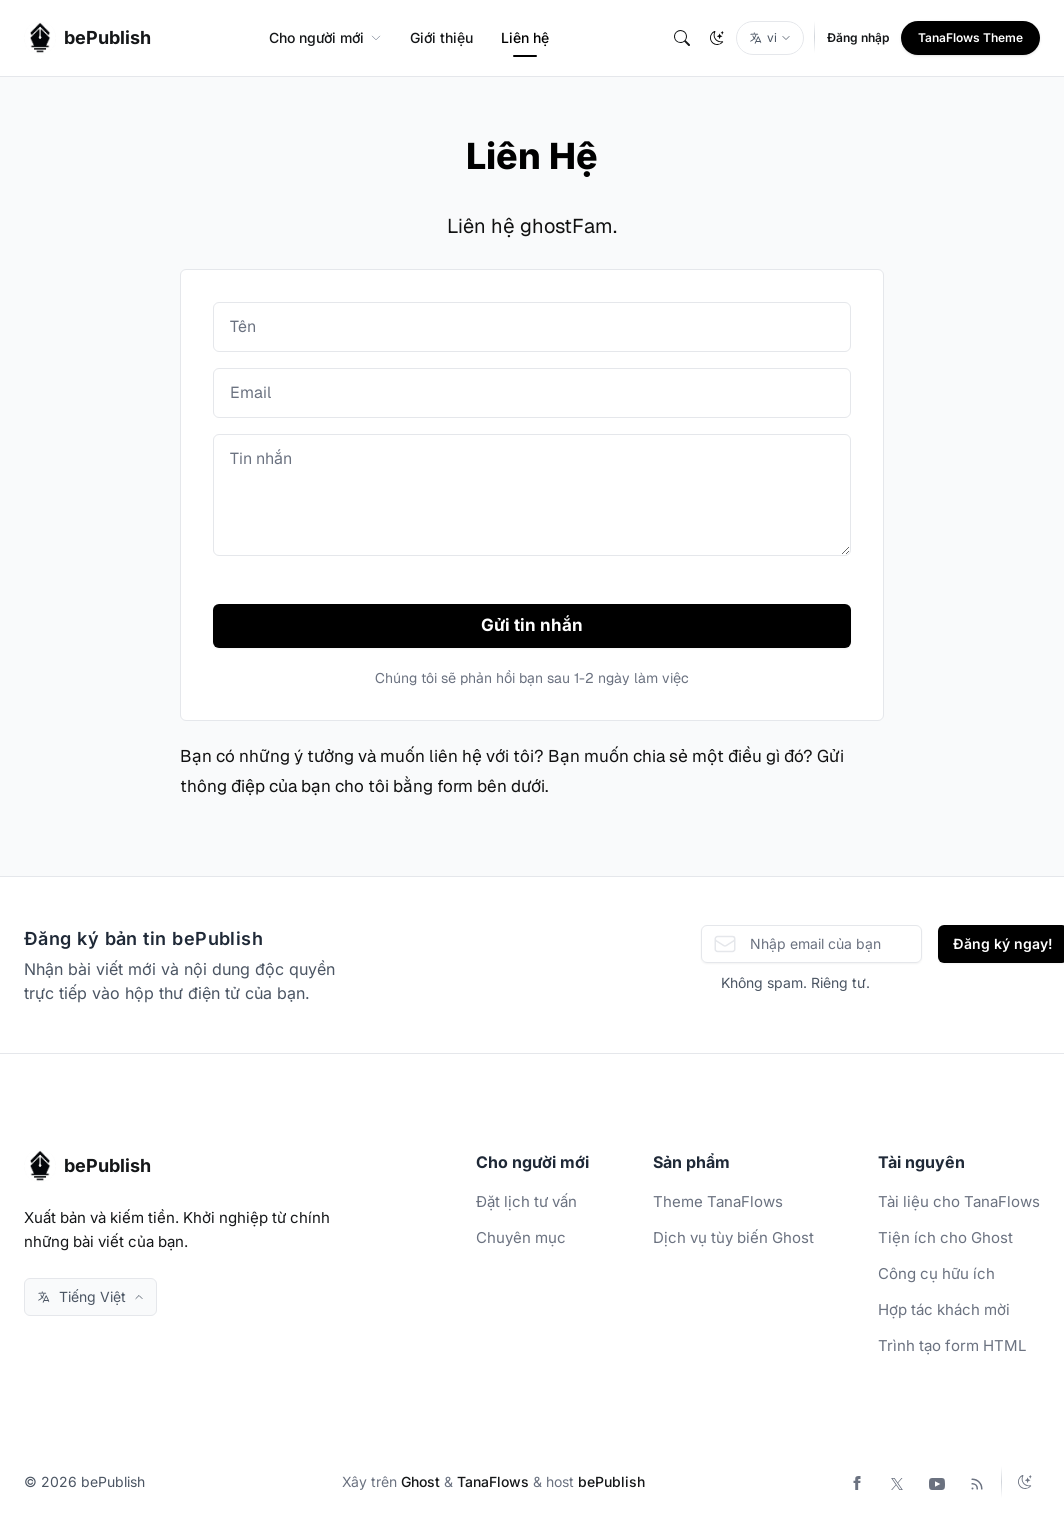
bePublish (611, 1481)
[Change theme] (717, 38)
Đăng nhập (858, 37)
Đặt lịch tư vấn (526, 1201)
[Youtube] (937, 1482)
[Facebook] (857, 1482)
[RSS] (977, 1482)
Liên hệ (525, 37)
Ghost (420, 1481)
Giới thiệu (441, 37)
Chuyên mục (521, 1237)
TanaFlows (493, 1481)
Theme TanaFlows (718, 1201)
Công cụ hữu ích (936, 1273)
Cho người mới (325, 37)
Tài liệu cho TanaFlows (959, 1201)
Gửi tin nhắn (532, 625)
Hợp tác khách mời (944, 1309)
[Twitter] (897, 1482)
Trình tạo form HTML (952, 1345)
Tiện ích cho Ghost (945, 1237)
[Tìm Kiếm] (682, 38)
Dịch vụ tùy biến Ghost (733, 1237)
